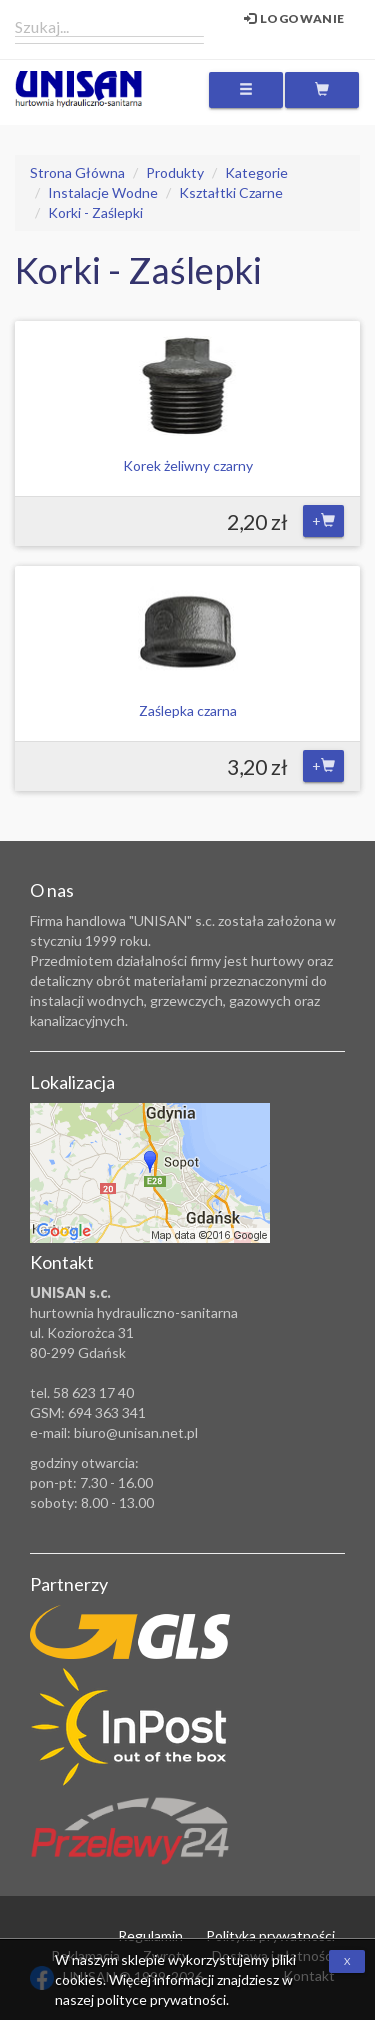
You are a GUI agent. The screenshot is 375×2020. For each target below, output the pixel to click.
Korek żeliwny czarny (188, 465)
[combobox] (109, 26)
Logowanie (294, 18)
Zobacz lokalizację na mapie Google (150, 1173)
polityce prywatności (161, 1999)
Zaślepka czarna (188, 710)
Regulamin (150, 1935)
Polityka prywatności (270, 1935)
